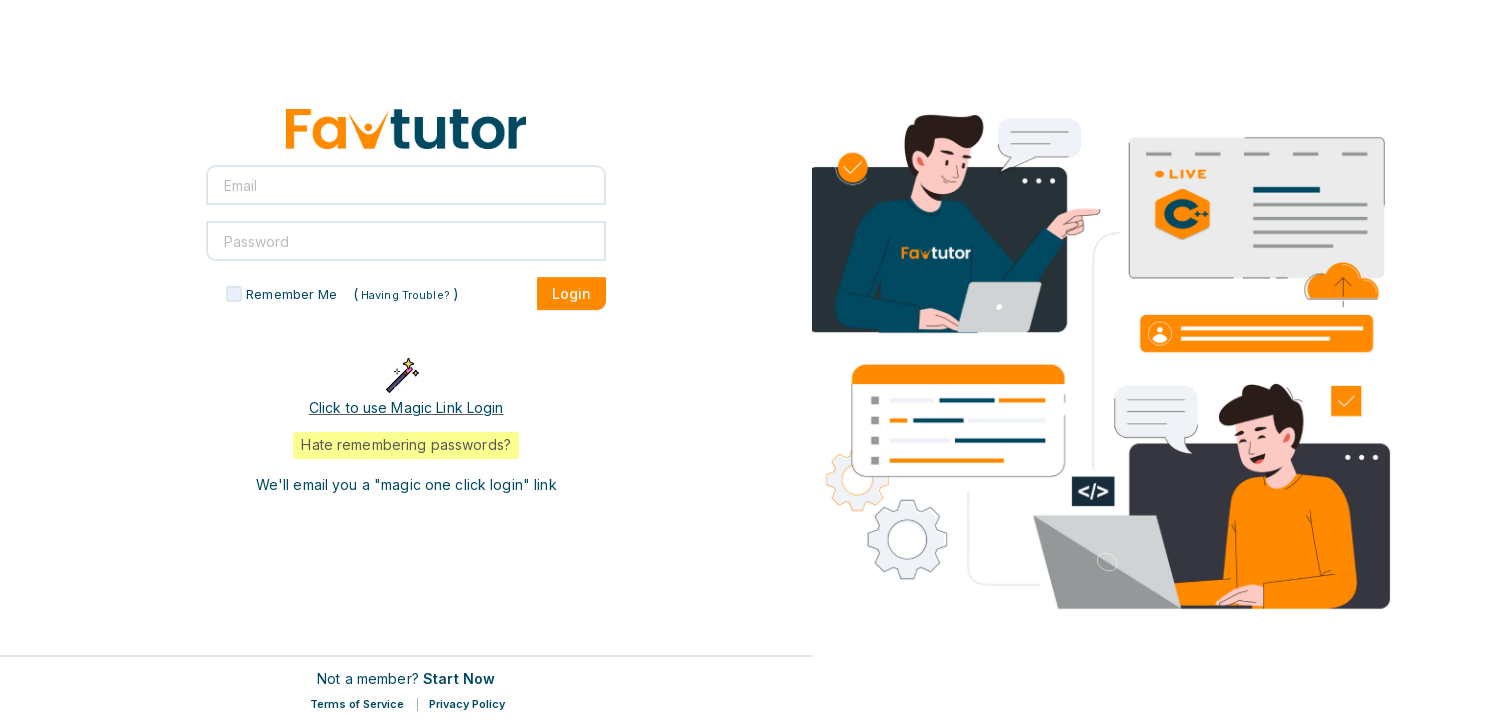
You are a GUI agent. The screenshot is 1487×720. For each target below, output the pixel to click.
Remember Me (291, 294)
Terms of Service (357, 704)
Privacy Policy (467, 704)
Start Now (459, 678)
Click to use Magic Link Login (406, 407)
